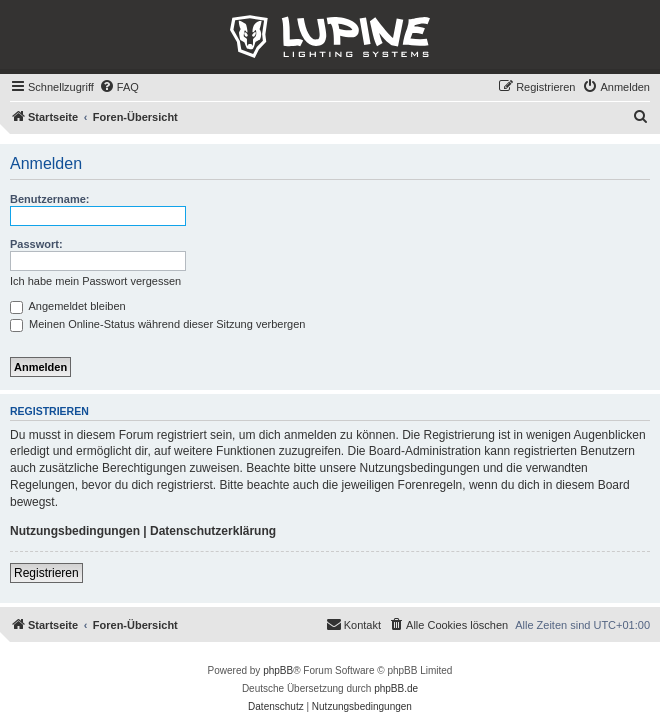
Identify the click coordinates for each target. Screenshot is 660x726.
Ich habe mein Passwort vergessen (95, 281)
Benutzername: (49, 199)
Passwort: (36, 244)
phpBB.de (396, 688)
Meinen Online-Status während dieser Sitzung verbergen (157, 324)
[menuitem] (119, 87)
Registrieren (46, 573)
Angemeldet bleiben (68, 306)
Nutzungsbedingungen (75, 531)
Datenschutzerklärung (213, 531)
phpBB (278, 670)
